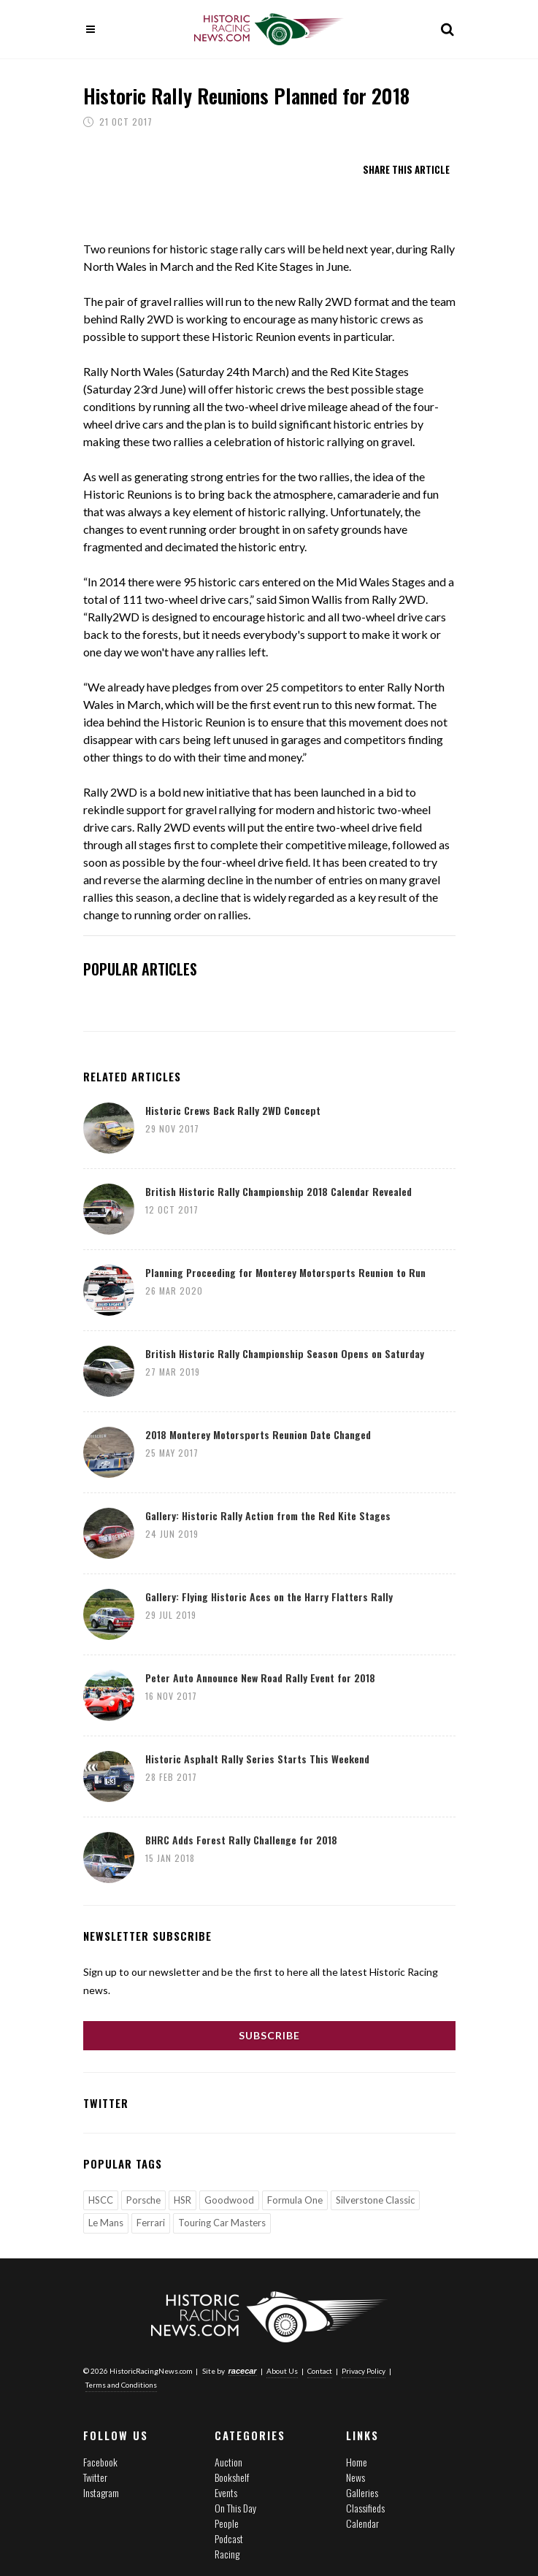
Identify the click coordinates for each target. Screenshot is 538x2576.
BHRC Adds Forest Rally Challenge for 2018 (241, 1839)
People (227, 2523)
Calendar (362, 2523)
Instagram (101, 2492)
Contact (319, 2370)
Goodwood (229, 2200)
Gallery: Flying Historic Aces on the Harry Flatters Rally (269, 1596)
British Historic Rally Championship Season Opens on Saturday (284, 1353)
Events (226, 2492)
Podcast (229, 2538)
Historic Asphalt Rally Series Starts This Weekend (257, 1758)
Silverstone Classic (375, 2200)
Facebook (100, 2461)
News (355, 2477)
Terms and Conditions (121, 2384)
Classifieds (365, 2507)
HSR (182, 2200)
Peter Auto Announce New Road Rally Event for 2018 (260, 1677)
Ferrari (151, 2222)
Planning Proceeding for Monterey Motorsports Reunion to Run (285, 1272)
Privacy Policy (363, 2370)
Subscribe (269, 2035)
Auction (228, 2461)
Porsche (143, 2200)
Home (356, 2461)
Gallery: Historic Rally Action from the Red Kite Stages (268, 1515)
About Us (282, 2370)
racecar (242, 2370)
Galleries (362, 2492)
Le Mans (105, 2222)
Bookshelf (232, 2477)
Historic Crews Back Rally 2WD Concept (232, 1110)
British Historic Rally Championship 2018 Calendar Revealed (278, 1191)
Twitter (95, 2477)
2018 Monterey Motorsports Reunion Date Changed (258, 1434)
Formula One (295, 2200)
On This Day (235, 2507)
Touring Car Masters (222, 2222)
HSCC (100, 2200)
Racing (227, 2553)
